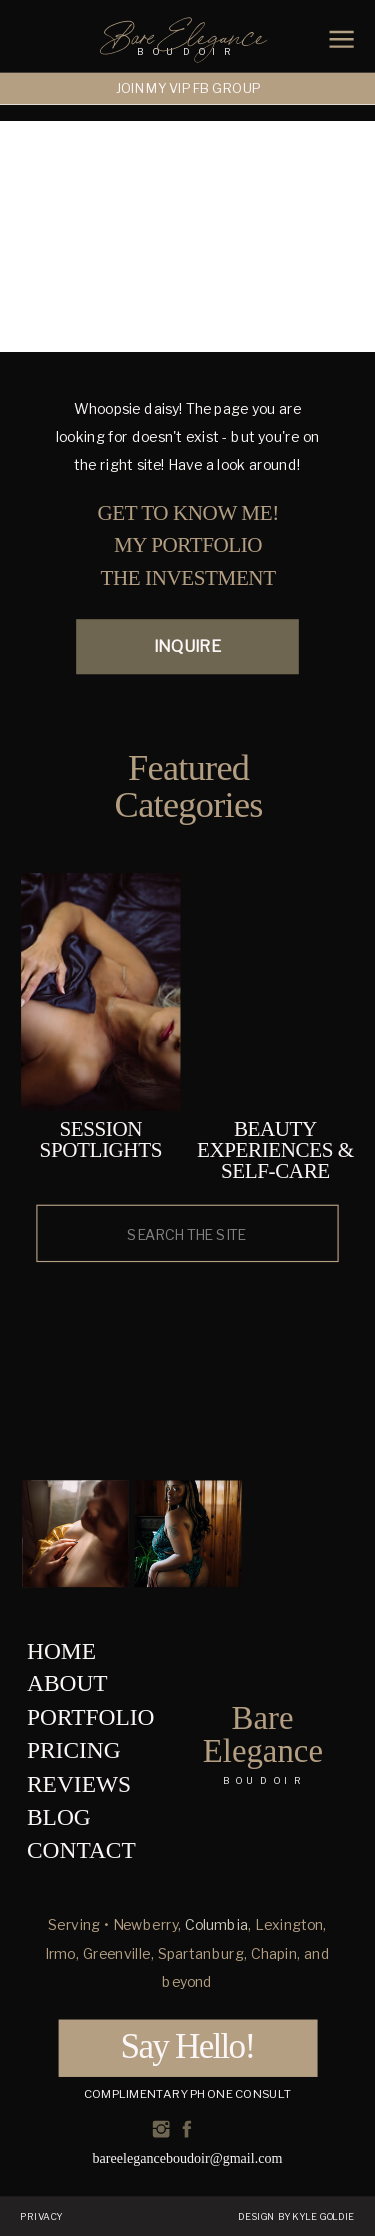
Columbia (216, 1925)
